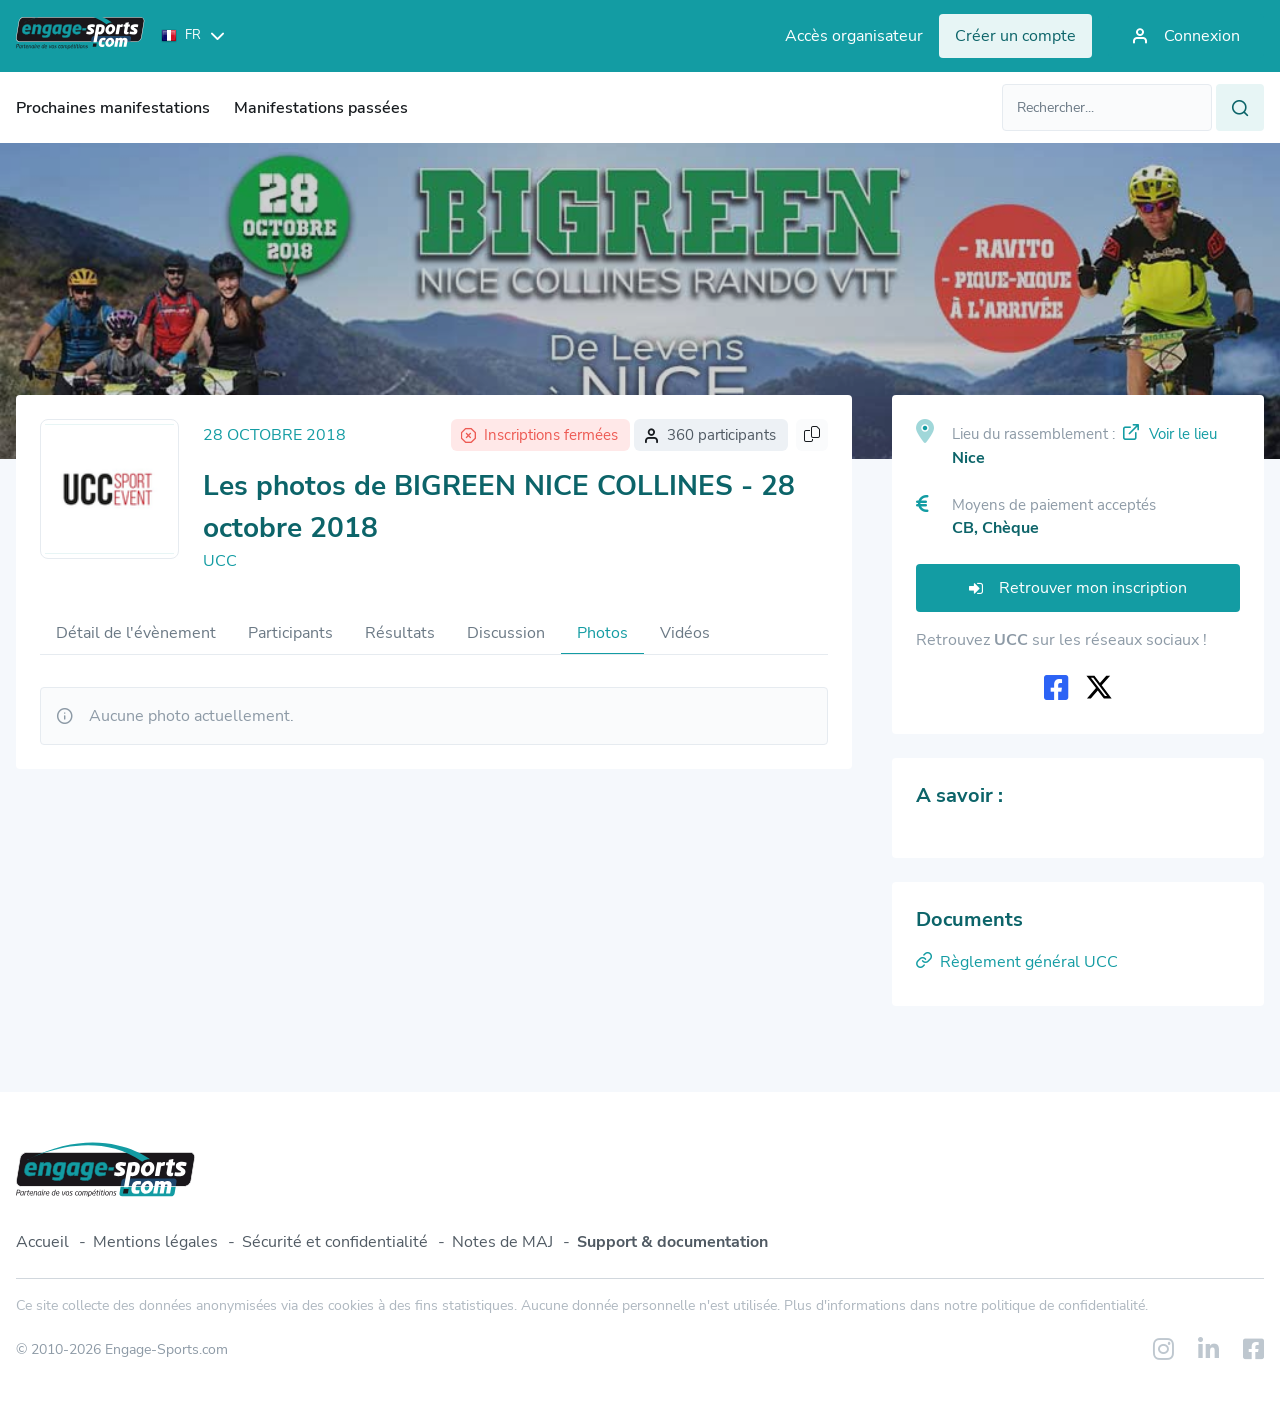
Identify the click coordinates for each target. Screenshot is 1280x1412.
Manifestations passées (321, 108)
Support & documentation (672, 1242)
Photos (602, 633)
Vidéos (685, 633)
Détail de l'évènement (136, 633)
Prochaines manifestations (113, 108)
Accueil (42, 1242)
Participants (290, 633)
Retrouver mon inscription (1078, 588)
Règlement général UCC (1017, 962)
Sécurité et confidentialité (335, 1242)
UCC (220, 561)
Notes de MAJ (502, 1242)
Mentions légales (155, 1242)
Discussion (506, 633)
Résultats (400, 633)
